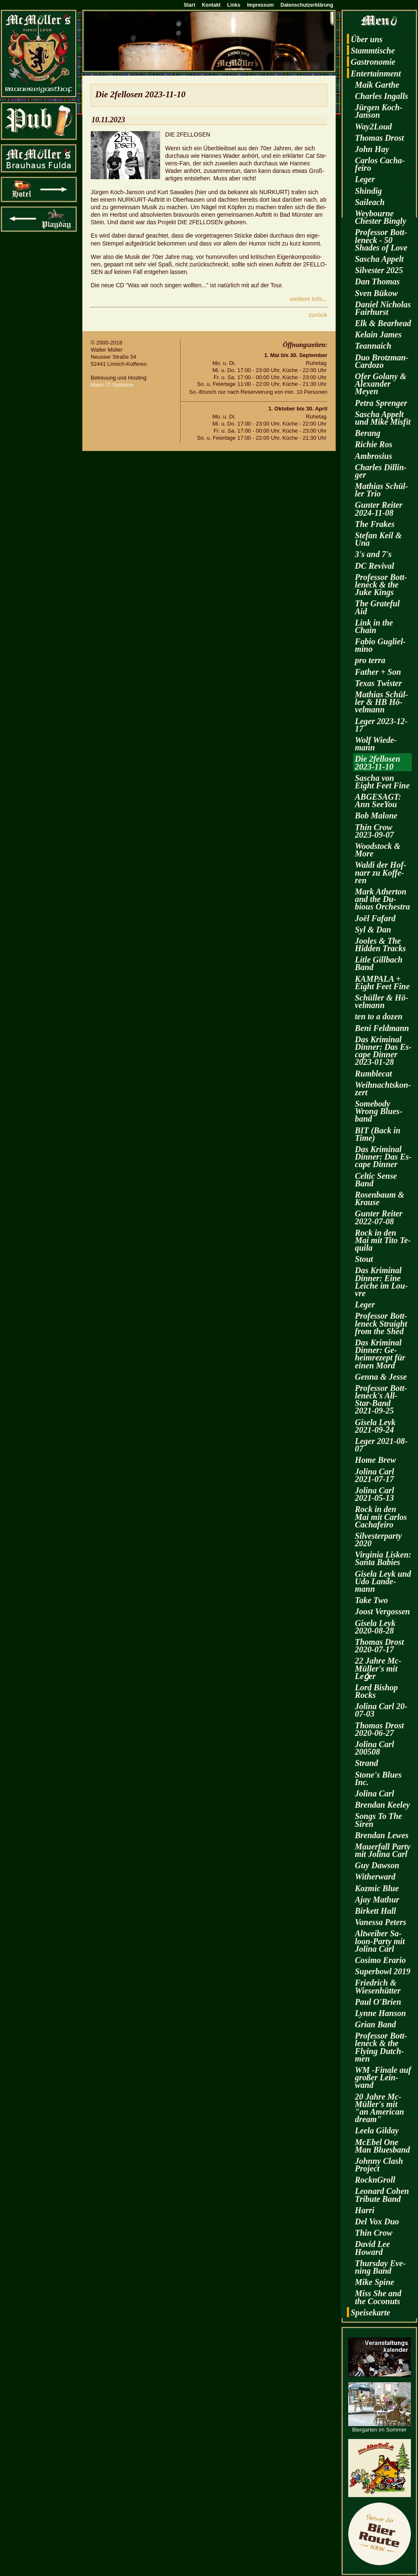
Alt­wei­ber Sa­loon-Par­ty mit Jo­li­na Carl (380, 1941)
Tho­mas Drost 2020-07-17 (379, 1645)
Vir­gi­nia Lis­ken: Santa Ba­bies (383, 1558)
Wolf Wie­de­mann (376, 743)
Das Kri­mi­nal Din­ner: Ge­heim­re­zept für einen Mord (380, 1354)
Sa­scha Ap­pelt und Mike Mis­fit (382, 418)
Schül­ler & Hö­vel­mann (381, 1001)
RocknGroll (375, 2179)
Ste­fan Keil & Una (378, 539)
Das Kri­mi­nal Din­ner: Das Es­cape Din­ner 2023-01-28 (383, 1051)
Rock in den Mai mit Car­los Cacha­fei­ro (381, 1517)
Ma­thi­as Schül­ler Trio (381, 489)
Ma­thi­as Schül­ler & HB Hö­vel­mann (381, 702)
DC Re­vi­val (374, 565)
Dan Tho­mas (377, 281)
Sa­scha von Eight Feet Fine (382, 781)
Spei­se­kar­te (370, 2312)
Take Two (371, 1600)
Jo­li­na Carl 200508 (374, 1748)
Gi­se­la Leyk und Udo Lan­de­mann (383, 1581)
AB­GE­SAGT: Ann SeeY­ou (378, 800)
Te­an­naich (373, 345)
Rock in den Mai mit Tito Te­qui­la (383, 1240)
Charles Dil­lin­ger (381, 471)
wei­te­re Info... (308, 299)
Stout (364, 1259)
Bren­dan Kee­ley (382, 1804)
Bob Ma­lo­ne (376, 815)
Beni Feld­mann (382, 1028)
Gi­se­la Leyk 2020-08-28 (375, 1627)
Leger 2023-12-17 (381, 725)
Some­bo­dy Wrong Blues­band (379, 1111)
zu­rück (317, 315)
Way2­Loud (373, 126)
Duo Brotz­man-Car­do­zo (381, 361)
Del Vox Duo (377, 2221)
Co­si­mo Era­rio (380, 1960)
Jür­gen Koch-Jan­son (379, 111)
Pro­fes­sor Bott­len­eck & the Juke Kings (381, 584)
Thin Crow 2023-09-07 (374, 831)
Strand (366, 1763)
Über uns (366, 39)
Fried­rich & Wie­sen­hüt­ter (377, 1986)
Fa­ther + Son (378, 671)
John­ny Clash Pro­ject (379, 2164)
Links (233, 5)
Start (189, 5)
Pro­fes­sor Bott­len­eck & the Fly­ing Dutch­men (381, 2047)
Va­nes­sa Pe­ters (380, 1922)
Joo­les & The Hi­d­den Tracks (380, 944)
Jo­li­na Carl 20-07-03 (381, 1710)
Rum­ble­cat (373, 1073)
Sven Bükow (376, 293)
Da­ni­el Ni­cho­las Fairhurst (383, 308)
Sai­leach (370, 202)
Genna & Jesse (381, 1376)
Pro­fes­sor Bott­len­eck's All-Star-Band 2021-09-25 (381, 1399)
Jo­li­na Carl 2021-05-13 (374, 1494)
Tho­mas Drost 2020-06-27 (379, 1729)
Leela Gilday (377, 2130)
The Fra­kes (375, 524)
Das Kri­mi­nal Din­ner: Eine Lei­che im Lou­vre (381, 1282)
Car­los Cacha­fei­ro (380, 164)
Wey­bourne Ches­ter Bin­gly (380, 217)
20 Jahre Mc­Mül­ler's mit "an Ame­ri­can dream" (379, 2108)
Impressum (260, 5)
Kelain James (378, 334)
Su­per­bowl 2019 (382, 1971)
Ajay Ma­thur (377, 1899)
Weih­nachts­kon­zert (383, 1088)
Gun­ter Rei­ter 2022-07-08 (379, 1217)
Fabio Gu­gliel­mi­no (380, 645)
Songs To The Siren (378, 1819)
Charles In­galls (381, 96)
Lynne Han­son (380, 2013)
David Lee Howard (372, 2247)
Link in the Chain (374, 626)
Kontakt (211, 5)
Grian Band (375, 2024)
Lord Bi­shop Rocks (376, 1691)
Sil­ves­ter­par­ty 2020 (378, 1539)
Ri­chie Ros (373, 444)
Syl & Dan (373, 929)
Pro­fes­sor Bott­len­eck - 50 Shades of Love (381, 240)
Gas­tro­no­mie (373, 61)
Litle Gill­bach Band (379, 963)
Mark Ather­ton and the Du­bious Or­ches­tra (382, 899)
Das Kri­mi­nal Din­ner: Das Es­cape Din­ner (383, 1157)
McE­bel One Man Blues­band (382, 2146)
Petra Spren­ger (381, 403)
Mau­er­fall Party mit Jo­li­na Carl (382, 1850)
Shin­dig (368, 190)
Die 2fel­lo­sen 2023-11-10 (377, 762)
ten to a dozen (379, 1016)
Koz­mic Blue (377, 1888)
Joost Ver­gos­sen (382, 1611)
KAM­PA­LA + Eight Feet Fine (382, 982)
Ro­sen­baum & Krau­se (379, 1198)
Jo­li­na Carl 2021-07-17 (374, 1475)
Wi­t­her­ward (375, 1876)
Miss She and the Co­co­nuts (378, 2297)
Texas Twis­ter (378, 683)
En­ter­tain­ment (376, 73)
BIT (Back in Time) (377, 1134)
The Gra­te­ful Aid (377, 607)
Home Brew (375, 1459)
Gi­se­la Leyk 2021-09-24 (375, 1426)
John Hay (372, 149)
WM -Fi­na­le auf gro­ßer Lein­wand (383, 2077)
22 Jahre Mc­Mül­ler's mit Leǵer (378, 1668)
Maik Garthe (377, 84)
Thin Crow (373, 2232)
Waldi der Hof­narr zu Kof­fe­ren (380, 872)
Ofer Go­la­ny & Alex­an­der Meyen (380, 384)
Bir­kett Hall (375, 1910)
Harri (365, 2210)
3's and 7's (373, 554)
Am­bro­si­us (373, 456)
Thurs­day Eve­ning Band (380, 2267)
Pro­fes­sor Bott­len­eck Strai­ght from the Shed (381, 1323)
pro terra (370, 660)
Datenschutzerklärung (306, 5)
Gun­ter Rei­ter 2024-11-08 (379, 508)
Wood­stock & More (377, 849)
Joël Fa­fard (375, 918)
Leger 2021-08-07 (381, 1444)
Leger (365, 179)
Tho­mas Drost (379, 137)
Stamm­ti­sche (373, 50)
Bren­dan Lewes (381, 1835)
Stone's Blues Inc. (378, 1778)
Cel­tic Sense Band (376, 1179)
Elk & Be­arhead (383, 323)
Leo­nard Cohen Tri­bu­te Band (382, 2194)
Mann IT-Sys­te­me (112, 385)
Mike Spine (374, 2282)
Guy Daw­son (377, 1865)
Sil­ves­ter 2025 (379, 270)
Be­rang (367, 433)
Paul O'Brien (378, 2001)
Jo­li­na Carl (374, 1793)
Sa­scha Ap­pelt (379, 258)
